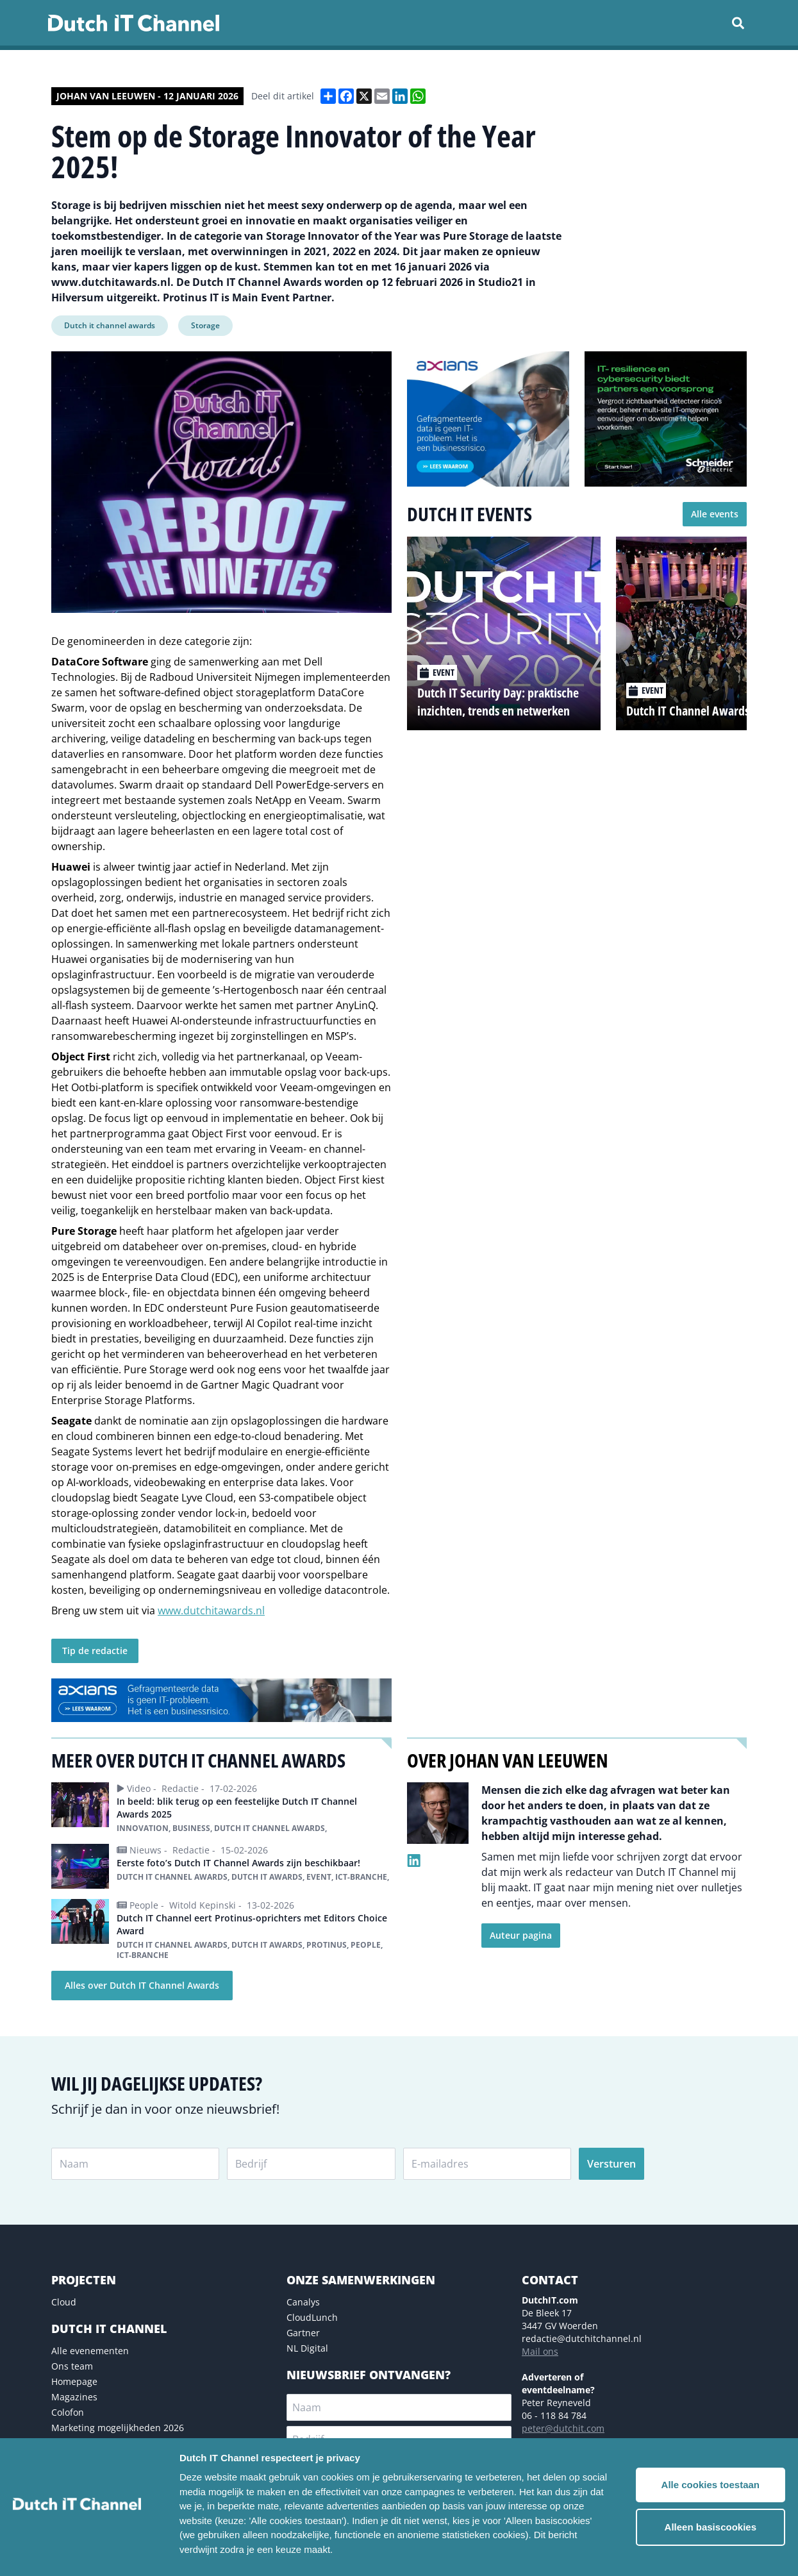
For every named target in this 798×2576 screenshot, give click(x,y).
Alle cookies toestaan (710, 2484)
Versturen (611, 2164)
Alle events (714, 514)
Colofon (67, 2412)
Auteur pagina (521, 1935)
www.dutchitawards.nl (211, 1610)
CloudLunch (312, 2317)
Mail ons (540, 2351)
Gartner (303, 2333)
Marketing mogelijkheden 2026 (117, 2427)
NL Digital (307, 2348)
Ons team (72, 2366)
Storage (205, 325)
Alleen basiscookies (710, 2527)
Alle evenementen (90, 2351)
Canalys (303, 2302)
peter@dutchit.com (563, 2428)
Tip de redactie (95, 1650)
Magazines (74, 2397)
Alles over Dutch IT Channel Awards (142, 1985)
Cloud (63, 2302)
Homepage (74, 2381)
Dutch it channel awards (109, 325)
